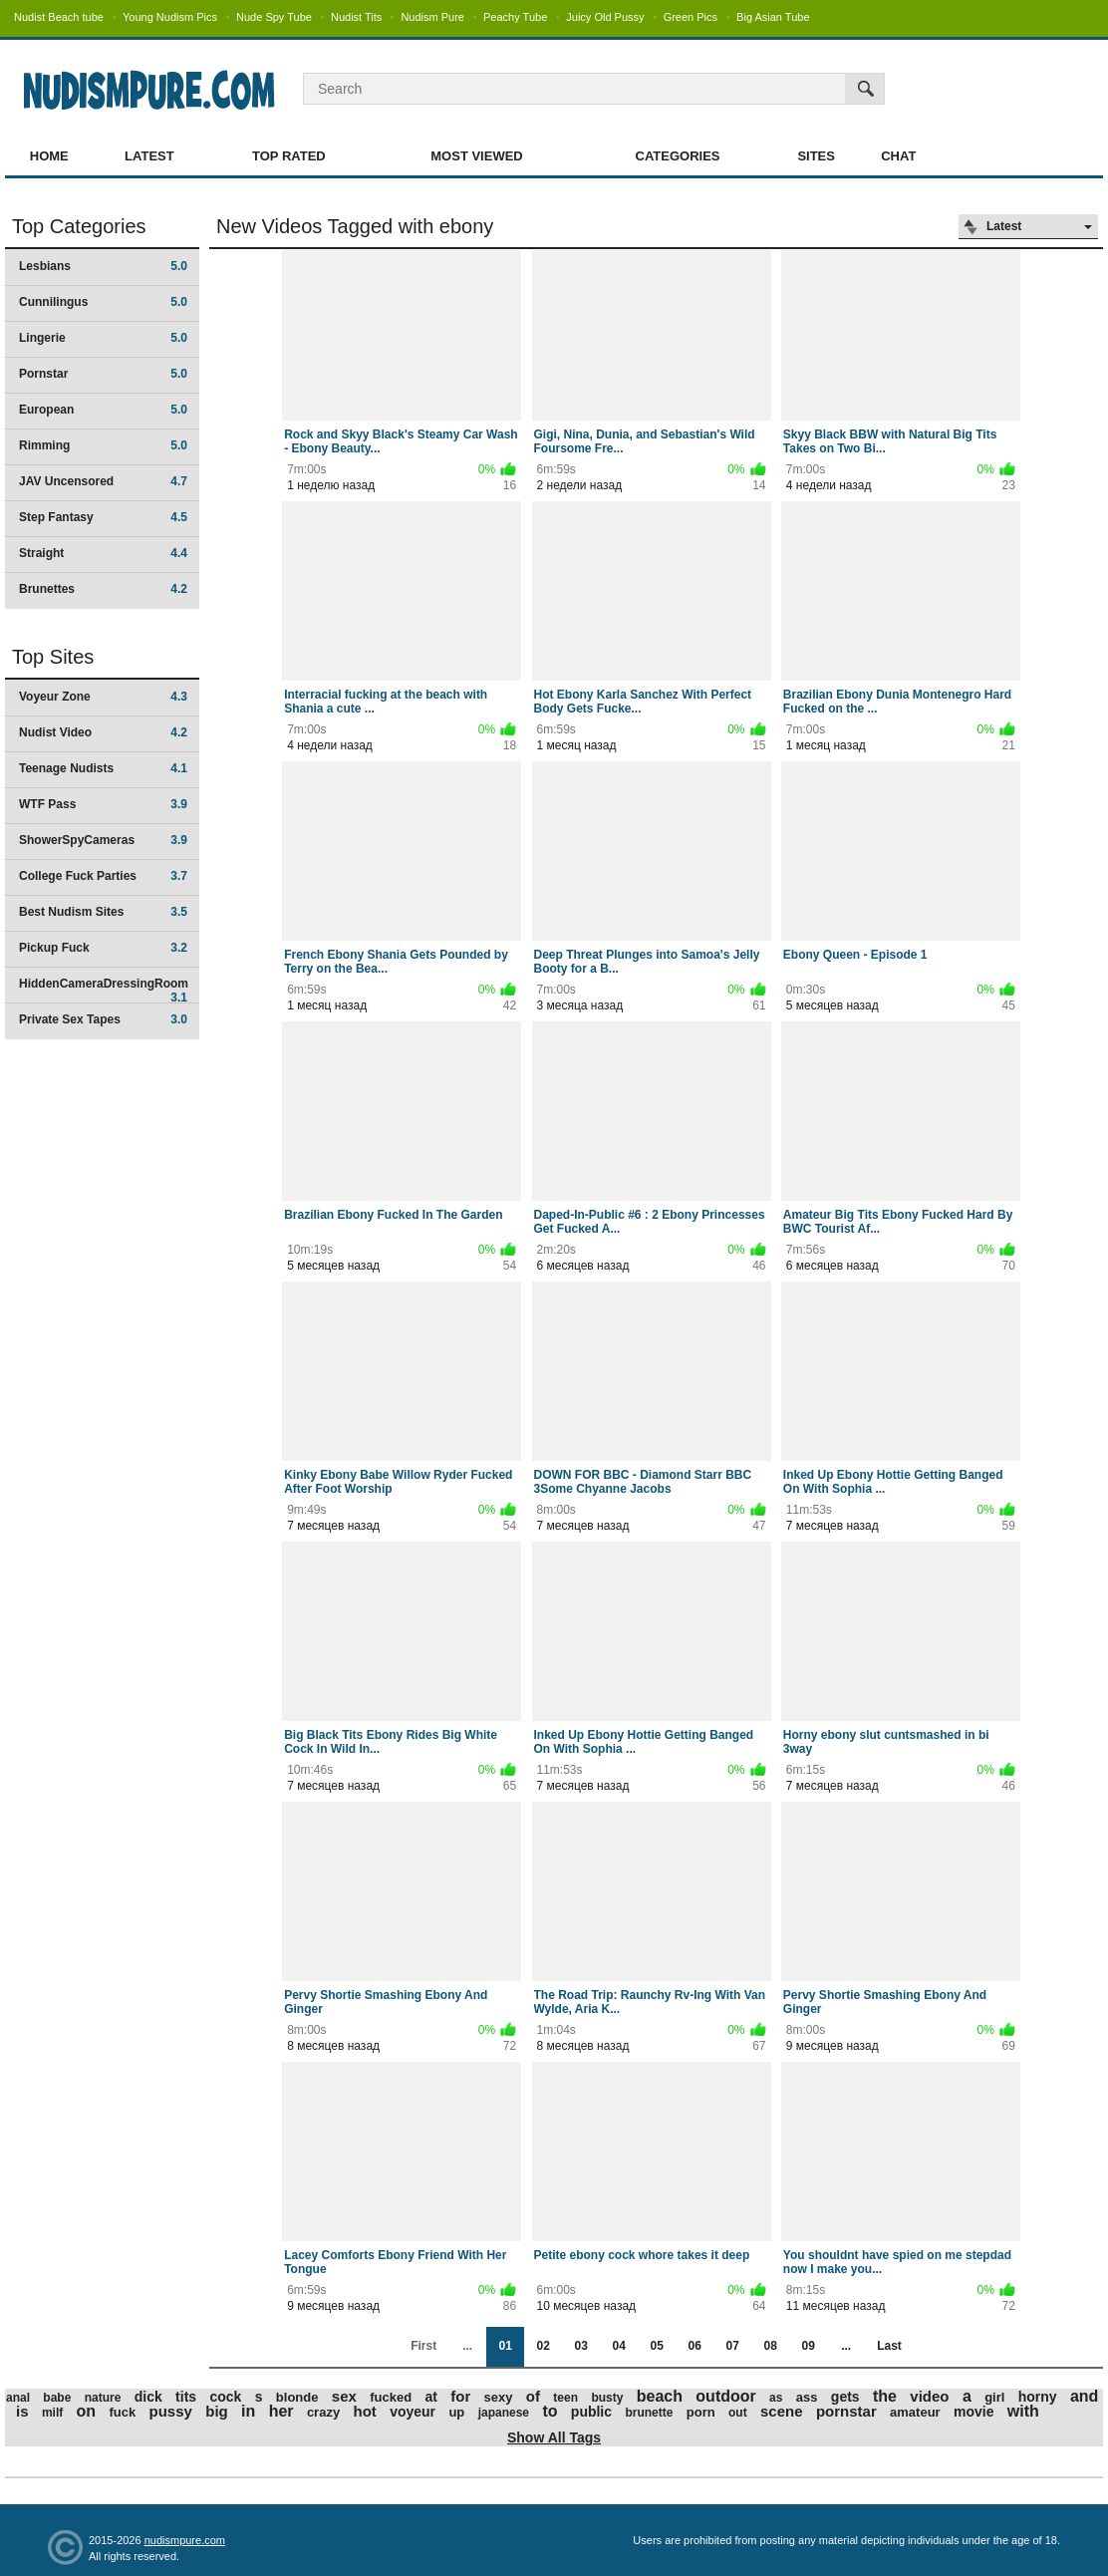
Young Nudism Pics (170, 17)
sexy (498, 2397)
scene (781, 2411)
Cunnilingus (103, 302)
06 (694, 2346)
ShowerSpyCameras (103, 840)
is (22, 2411)
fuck (122, 2412)
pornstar (846, 2411)
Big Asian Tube (772, 17)
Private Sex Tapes (103, 1019)
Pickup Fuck (103, 948)
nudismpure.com (184, 2540)
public (591, 2412)
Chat (898, 155)
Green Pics (690, 17)
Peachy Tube (515, 17)
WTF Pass (103, 804)
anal (18, 2398)
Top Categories (79, 226)
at (430, 2397)
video (929, 2396)
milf (52, 2413)
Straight (103, 553)
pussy (170, 2411)
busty (607, 2398)
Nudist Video (103, 732)
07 (731, 2346)
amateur (915, 2412)
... (846, 2346)
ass (807, 2397)
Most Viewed (476, 155)
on (87, 2411)
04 (618, 2346)
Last (889, 2346)
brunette (649, 2413)
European (103, 410)
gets (845, 2397)
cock (225, 2397)
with (1023, 2411)
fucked (391, 2397)
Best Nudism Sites (103, 912)
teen (565, 2398)
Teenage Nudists (103, 768)
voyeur (412, 2412)
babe (57, 2398)
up (456, 2412)
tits (185, 2397)
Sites (816, 155)
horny (1037, 2397)
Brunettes (103, 589)
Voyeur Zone (103, 697)
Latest (149, 155)
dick (148, 2397)
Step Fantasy (103, 517)
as (775, 2398)
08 (769, 2346)
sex (344, 2396)
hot (364, 2411)
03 (580, 2346)
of (533, 2396)
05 (656, 2346)
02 (542, 2346)
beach (660, 2396)
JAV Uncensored (103, 481)
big (216, 2411)
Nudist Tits (356, 17)
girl (994, 2397)
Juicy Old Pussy (605, 17)
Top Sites (53, 657)
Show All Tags (554, 2437)
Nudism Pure (432, 17)
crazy (323, 2412)
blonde (297, 2397)
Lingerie (103, 338)
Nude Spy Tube (274, 17)
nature (103, 2398)
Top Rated (289, 155)
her (281, 2411)
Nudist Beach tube (59, 17)
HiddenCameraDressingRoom (103, 990)
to (549, 2411)
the (885, 2396)
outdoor (725, 2396)
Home (49, 155)
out (737, 2413)
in (248, 2411)
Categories (678, 155)
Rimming (103, 445)
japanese (503, 2413)
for (460, 2396)
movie (973, 2412)
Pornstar (103, 374)
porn (701, 2412)
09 (807, 2346)
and (1084, 2396)
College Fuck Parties (103, 876)
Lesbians (103, 266)
